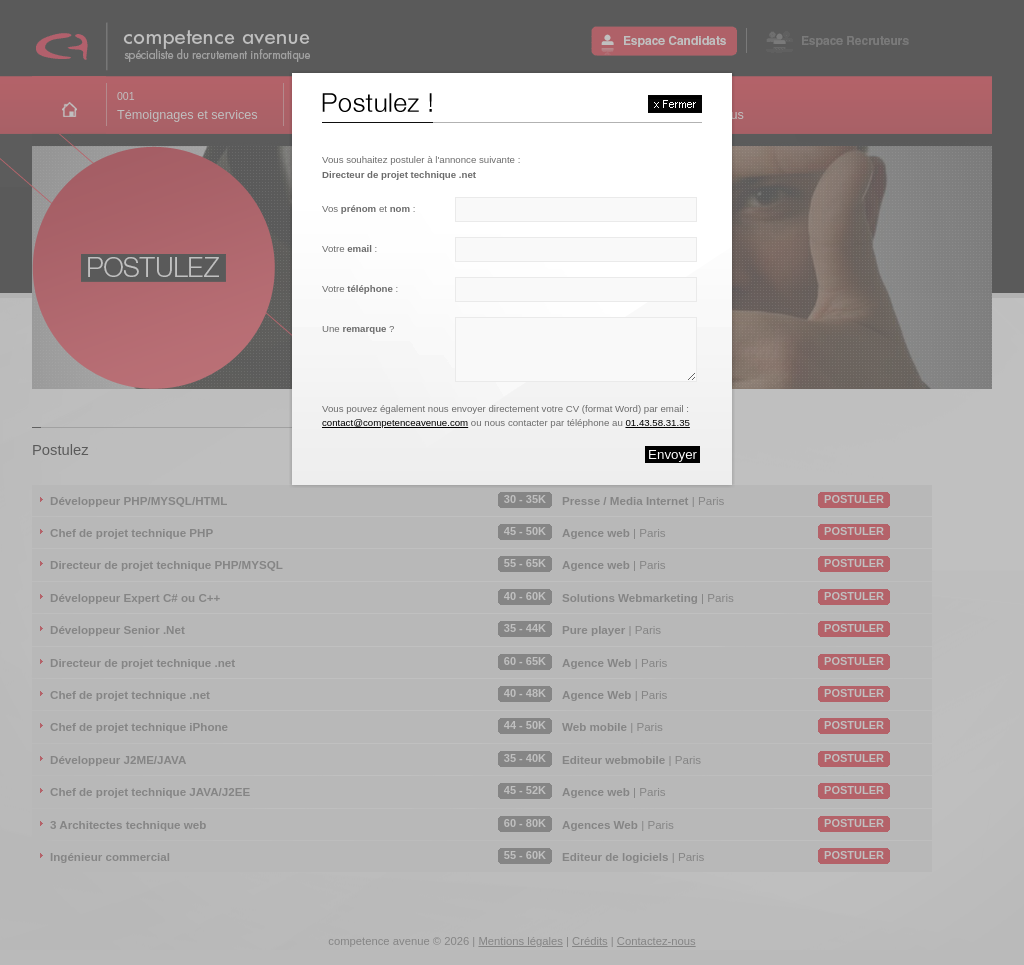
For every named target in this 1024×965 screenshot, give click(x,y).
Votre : (349, 248)
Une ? (358, 328)
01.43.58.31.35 (657, 422)
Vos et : (368, 208)
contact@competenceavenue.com (395, 422)
